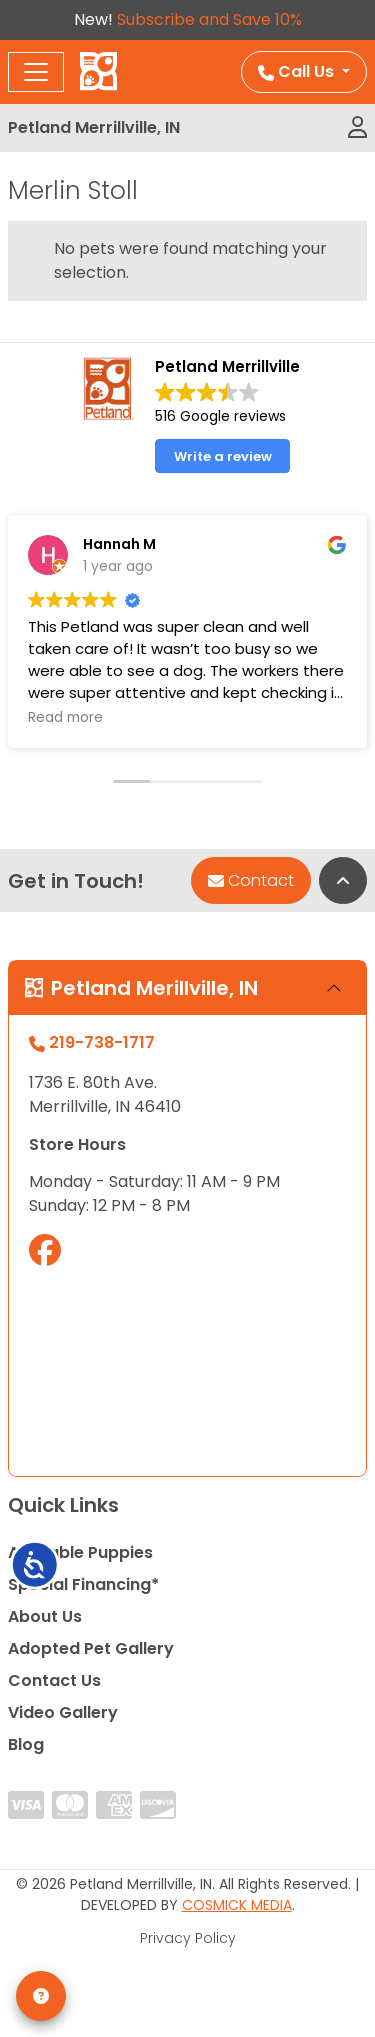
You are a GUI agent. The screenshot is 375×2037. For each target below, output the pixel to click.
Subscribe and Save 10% (209, 19)
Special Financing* (83, 1584)
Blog (26, 1744)
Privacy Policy (188, 1938)
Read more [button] (65, 718)
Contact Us (54, 1680)
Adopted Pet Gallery (91, 1648)
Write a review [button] (223, 456)
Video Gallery (63, 1712)
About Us (45, 1616)
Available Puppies (80, 1552)
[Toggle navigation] (36, 72)
